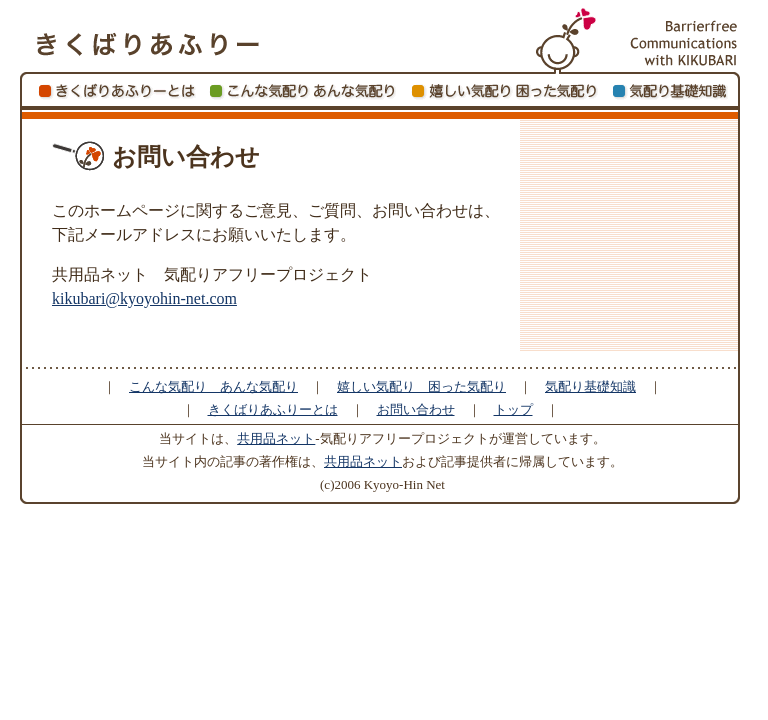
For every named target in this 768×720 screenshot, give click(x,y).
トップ (513, 409)
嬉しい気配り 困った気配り (505, 91)
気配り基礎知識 (590, 386)
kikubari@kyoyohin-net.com (144, 298)
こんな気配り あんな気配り (303, 91)
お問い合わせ (416, 409)
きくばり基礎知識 (673, 91)
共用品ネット (276, 438)
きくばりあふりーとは (116, 91)
